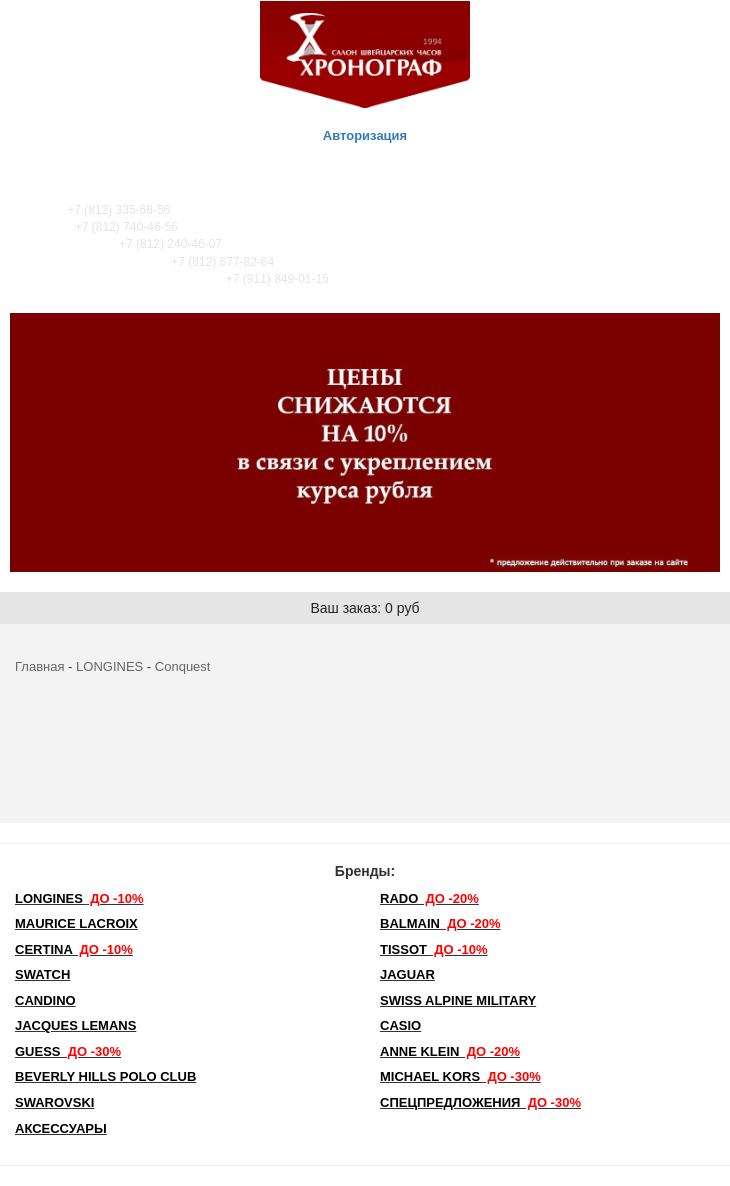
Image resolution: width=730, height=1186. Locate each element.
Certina (74, 949)
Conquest (183, 666)
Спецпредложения (480, 1102)
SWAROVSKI (54, 1102)
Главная (39, 666)
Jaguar (407, 974)
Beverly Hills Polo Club (105, 1076)
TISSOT (434, 949)
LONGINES (109, 666)
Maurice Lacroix (76, 923)
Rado (429, 898)
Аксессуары (61, 1128)
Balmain (440, 923)
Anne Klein (450, 1051)
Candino (45, 1000)
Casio (400, 1025)
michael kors (460, 1076)
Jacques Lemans (75, 1025)
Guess (68, 1051)
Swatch (42, 974)
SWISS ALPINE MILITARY (458, 1000)
